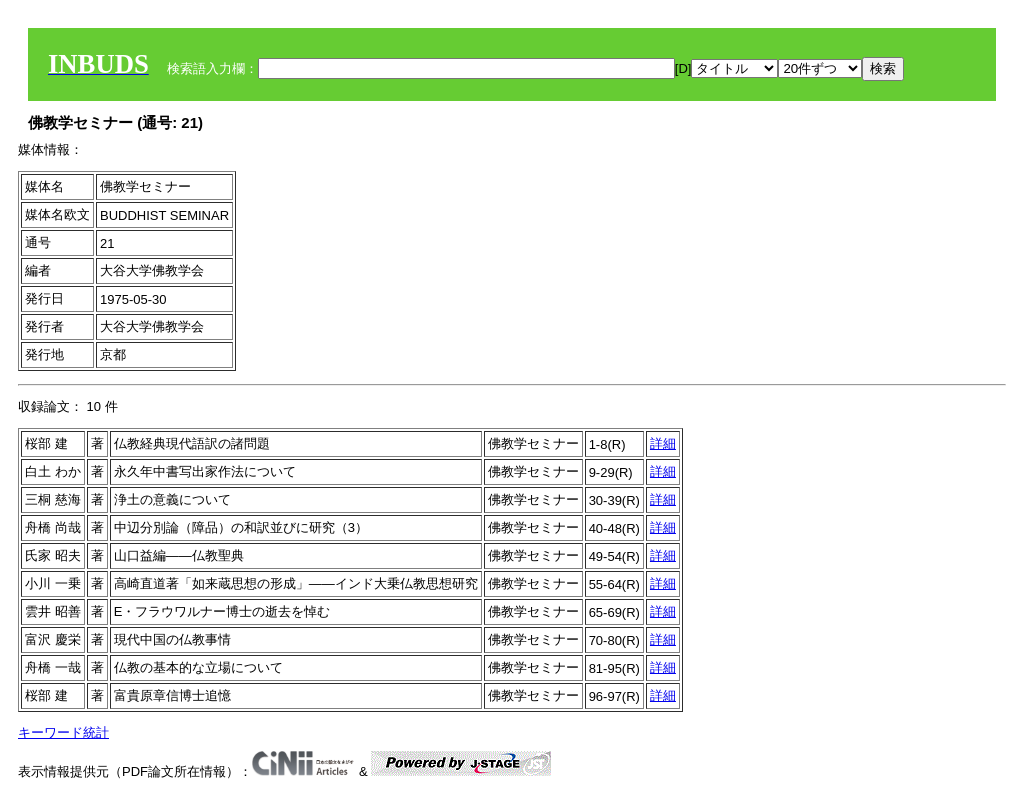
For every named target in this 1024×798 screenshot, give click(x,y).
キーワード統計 (63, 732)
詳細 (663, 443)
